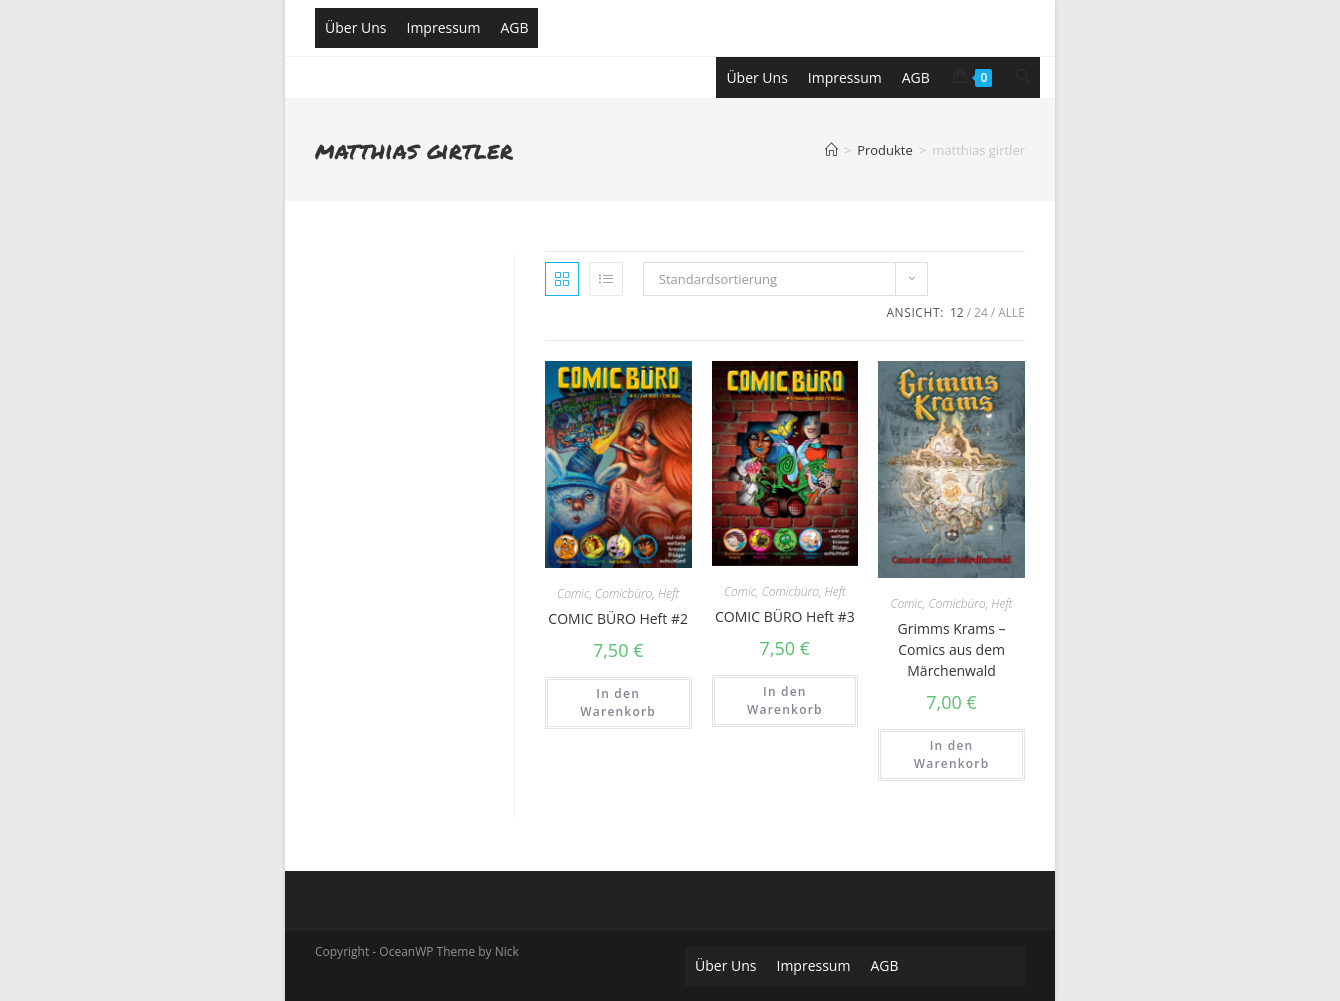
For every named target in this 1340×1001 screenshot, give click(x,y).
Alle (1011, 312)
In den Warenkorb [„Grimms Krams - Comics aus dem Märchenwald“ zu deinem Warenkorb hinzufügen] (952, 754)
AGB (514, 27)
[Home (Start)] (831, 150)
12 (957, 312)
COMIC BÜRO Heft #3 (785, 616)
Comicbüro (623, 593)
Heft (668, 593)
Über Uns (355, 27)
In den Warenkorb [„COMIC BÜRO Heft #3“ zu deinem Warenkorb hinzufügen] (785, 700)
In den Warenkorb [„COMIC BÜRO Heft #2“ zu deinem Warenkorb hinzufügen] (618, 702)
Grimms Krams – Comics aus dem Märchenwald (952, 649)
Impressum (443, 27)
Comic (573, 593)
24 (981, 312)
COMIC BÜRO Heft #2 (618, 618)
